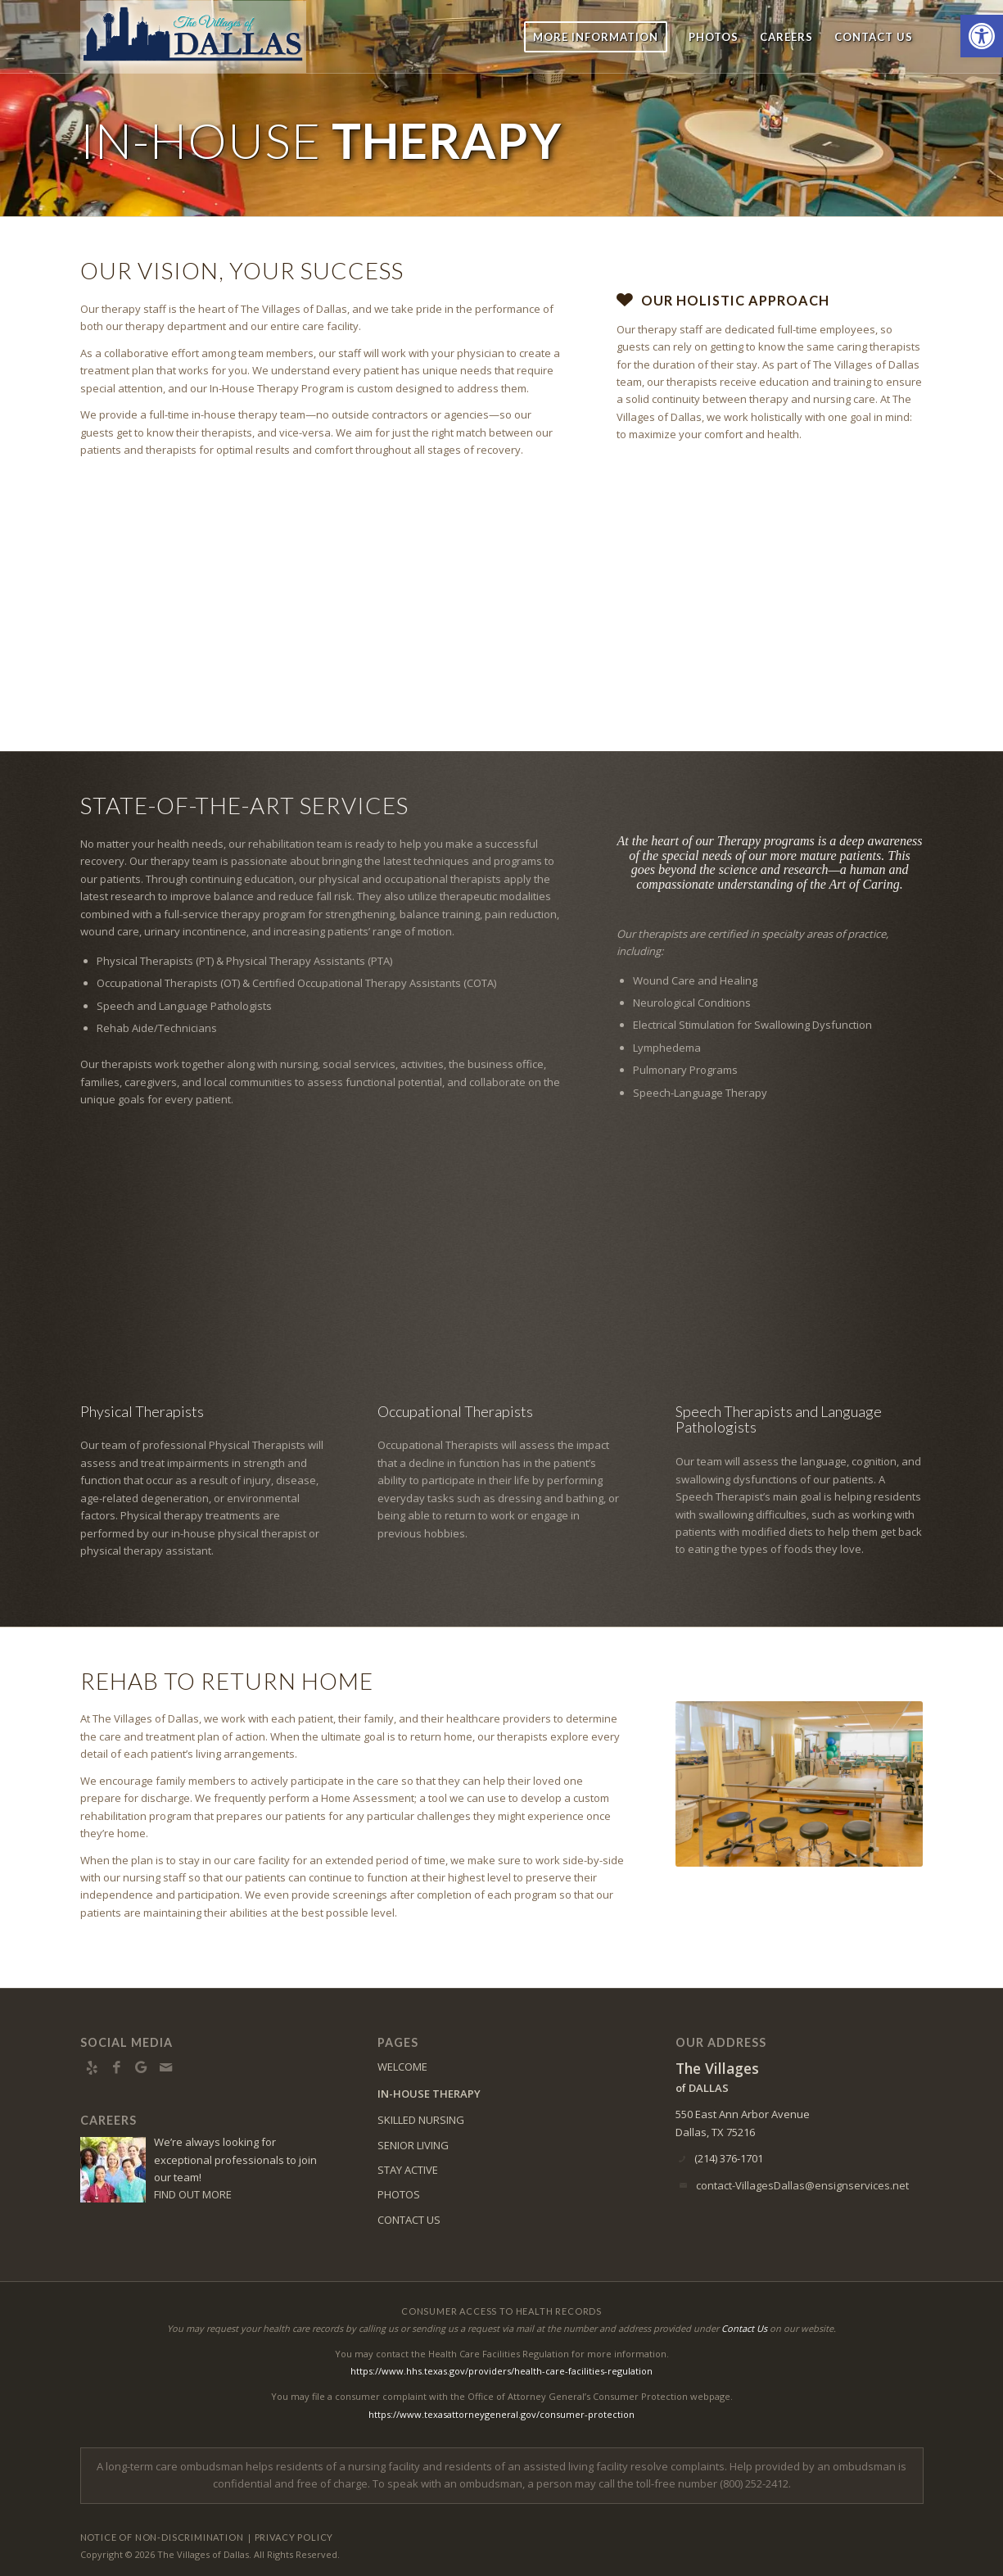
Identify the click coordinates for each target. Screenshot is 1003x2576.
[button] (981, 36)
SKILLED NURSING (420, 2119)
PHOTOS (398, 2194)
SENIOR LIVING (413, 2145)
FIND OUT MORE (193, 2194)
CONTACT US (409, 2219)
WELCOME (402, 2066)
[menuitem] (595, 37)
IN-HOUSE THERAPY (429, 2093)
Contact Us (744, 2328)
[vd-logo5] (193, 37)
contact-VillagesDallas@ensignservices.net (802, 2185)
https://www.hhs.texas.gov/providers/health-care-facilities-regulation (501, 2371)
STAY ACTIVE (407, 2169)
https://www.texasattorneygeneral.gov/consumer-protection (501, 2414)
